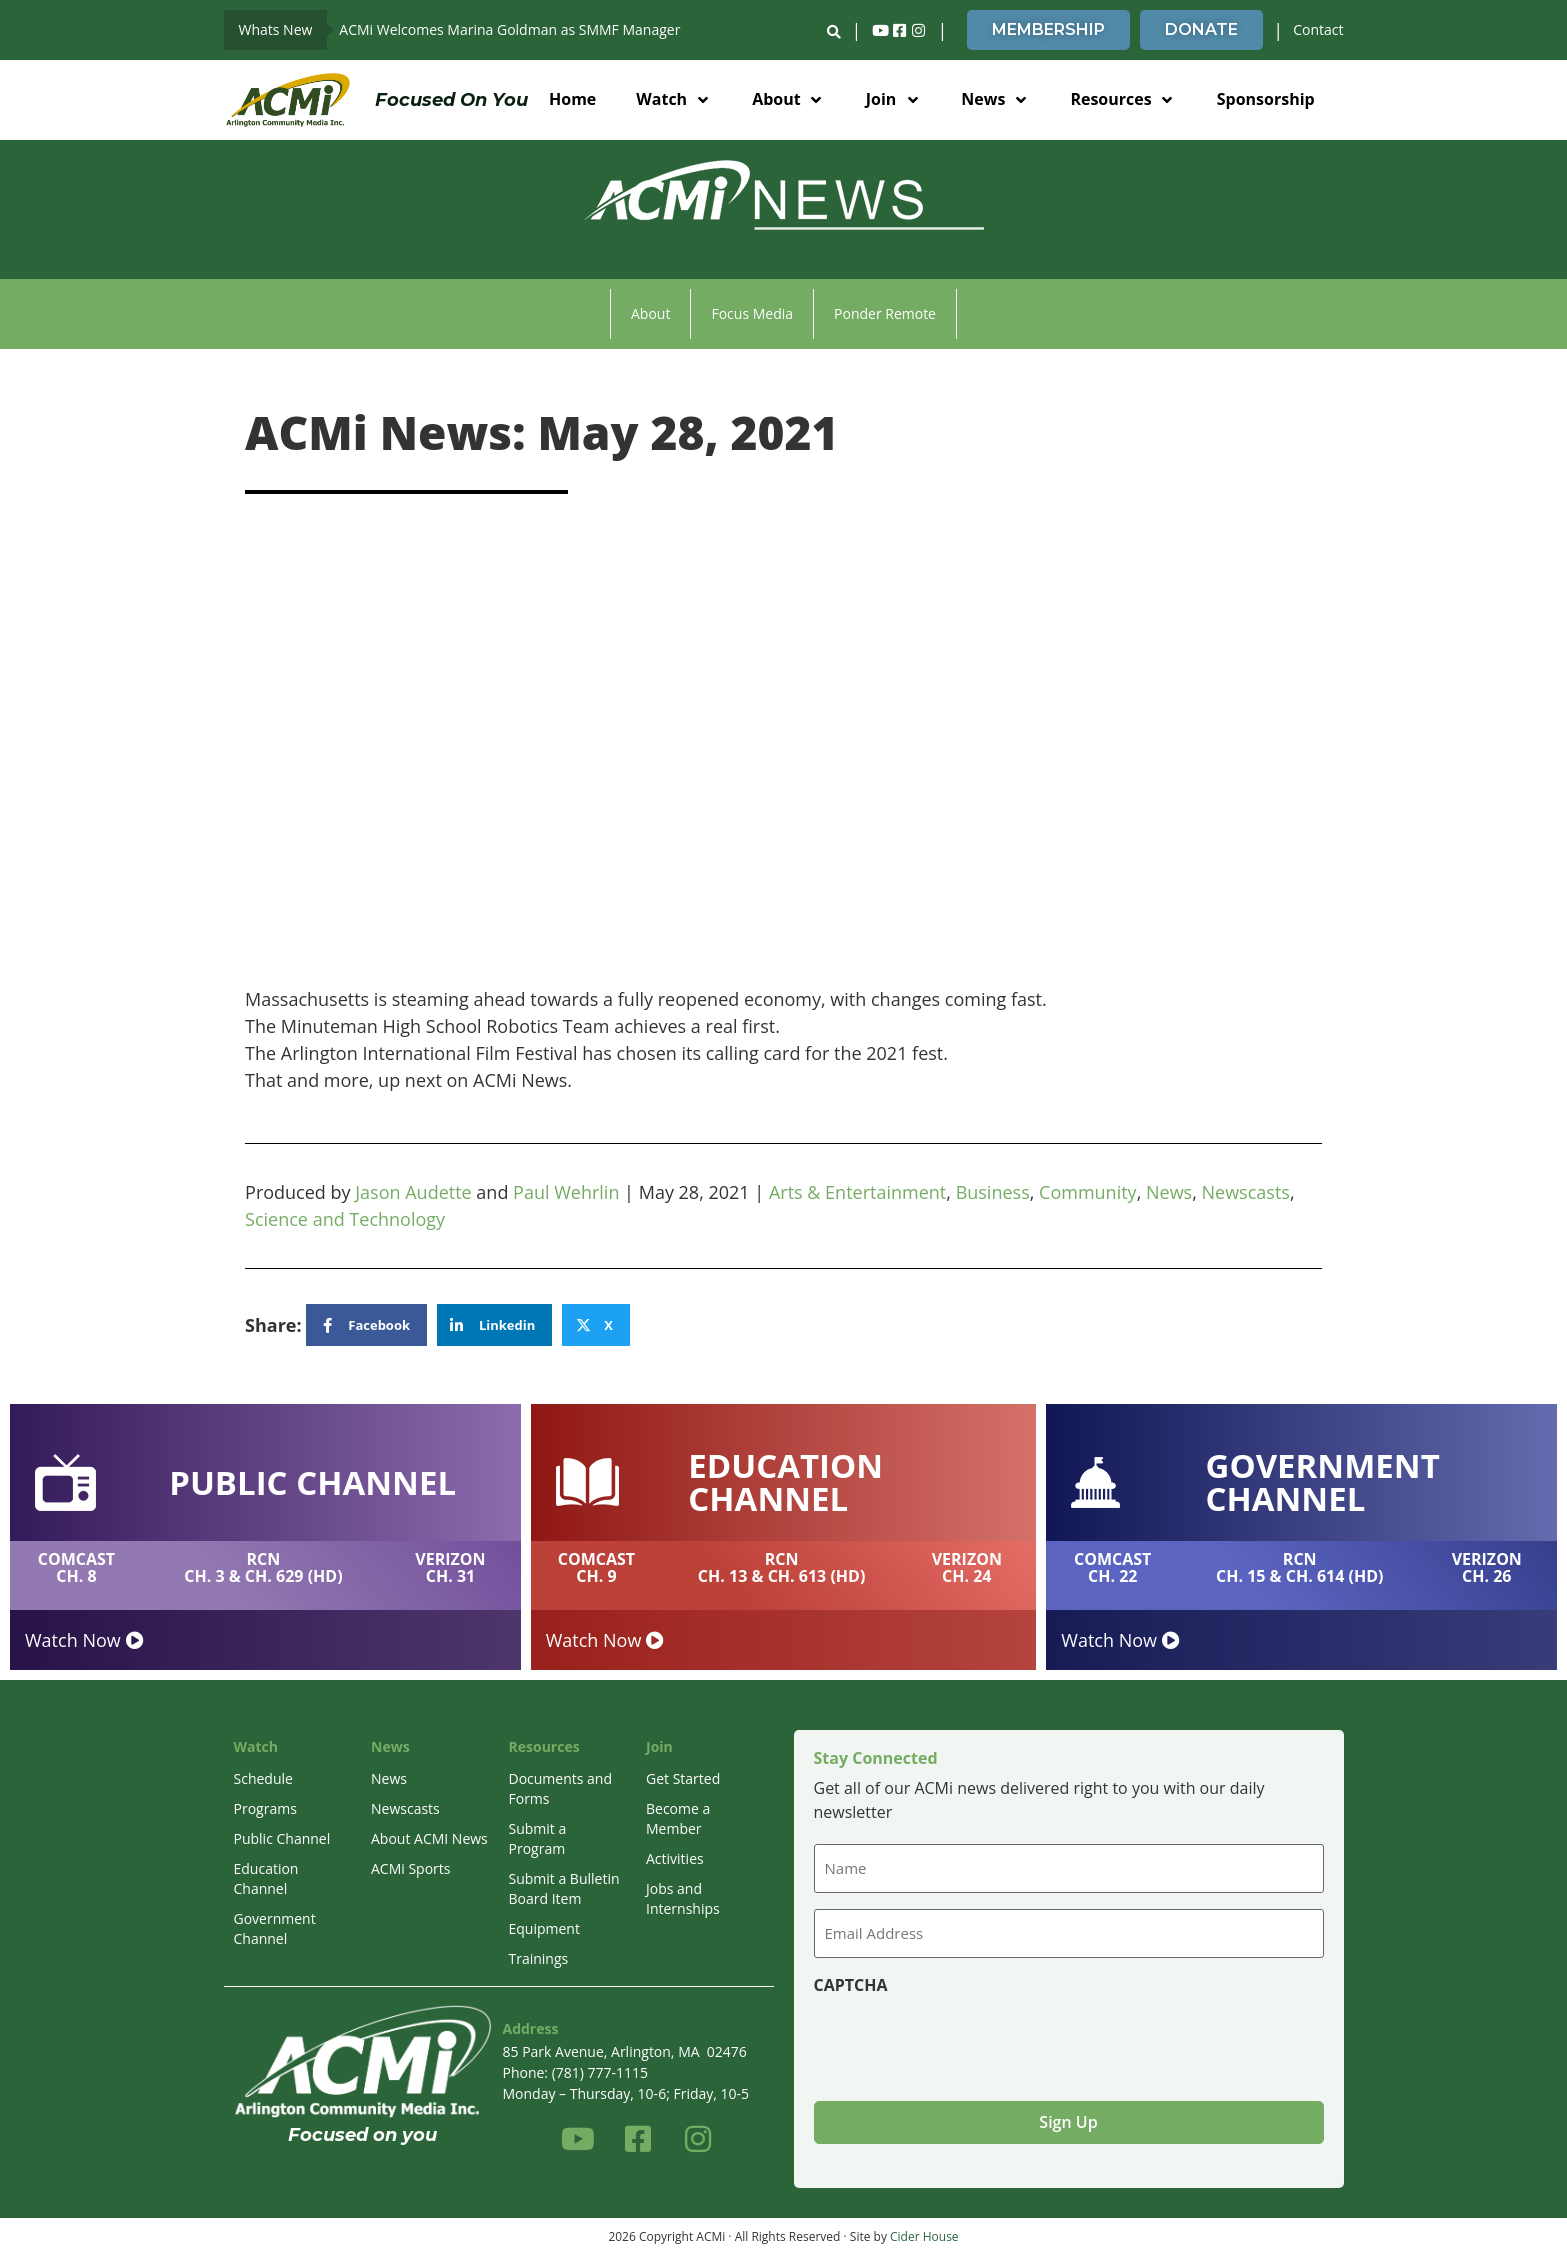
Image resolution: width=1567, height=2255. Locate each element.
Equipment (544, 1928)
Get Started (683, 1778)
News (1169, 1192)
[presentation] (966, 2040)
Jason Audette (413, 1192)
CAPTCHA (851, 1985)
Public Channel (282, 1838)
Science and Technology (345, 1219)
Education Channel (266, 1878)
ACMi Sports (410, 1868)
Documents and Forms (561, 1788)
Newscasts (1246, 1192)
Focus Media (752, 313)
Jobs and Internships (683, 1898)
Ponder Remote (885, 313)
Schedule (263, 1778)
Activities (675, 1858)
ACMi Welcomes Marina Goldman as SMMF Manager (509, 29)
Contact (1318, 29)
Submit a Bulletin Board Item (564, 1888)
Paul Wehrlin (566, 1192)
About (650, 313)
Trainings (539, 1958)
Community (1088, 1192)
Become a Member (678, 1818)
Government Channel (275, 1928)
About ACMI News (429, 1838)
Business (993, 1192)
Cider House (924, 2235)
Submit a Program (538, 1838)
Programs (265, 1808)
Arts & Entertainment (857, 1192)
